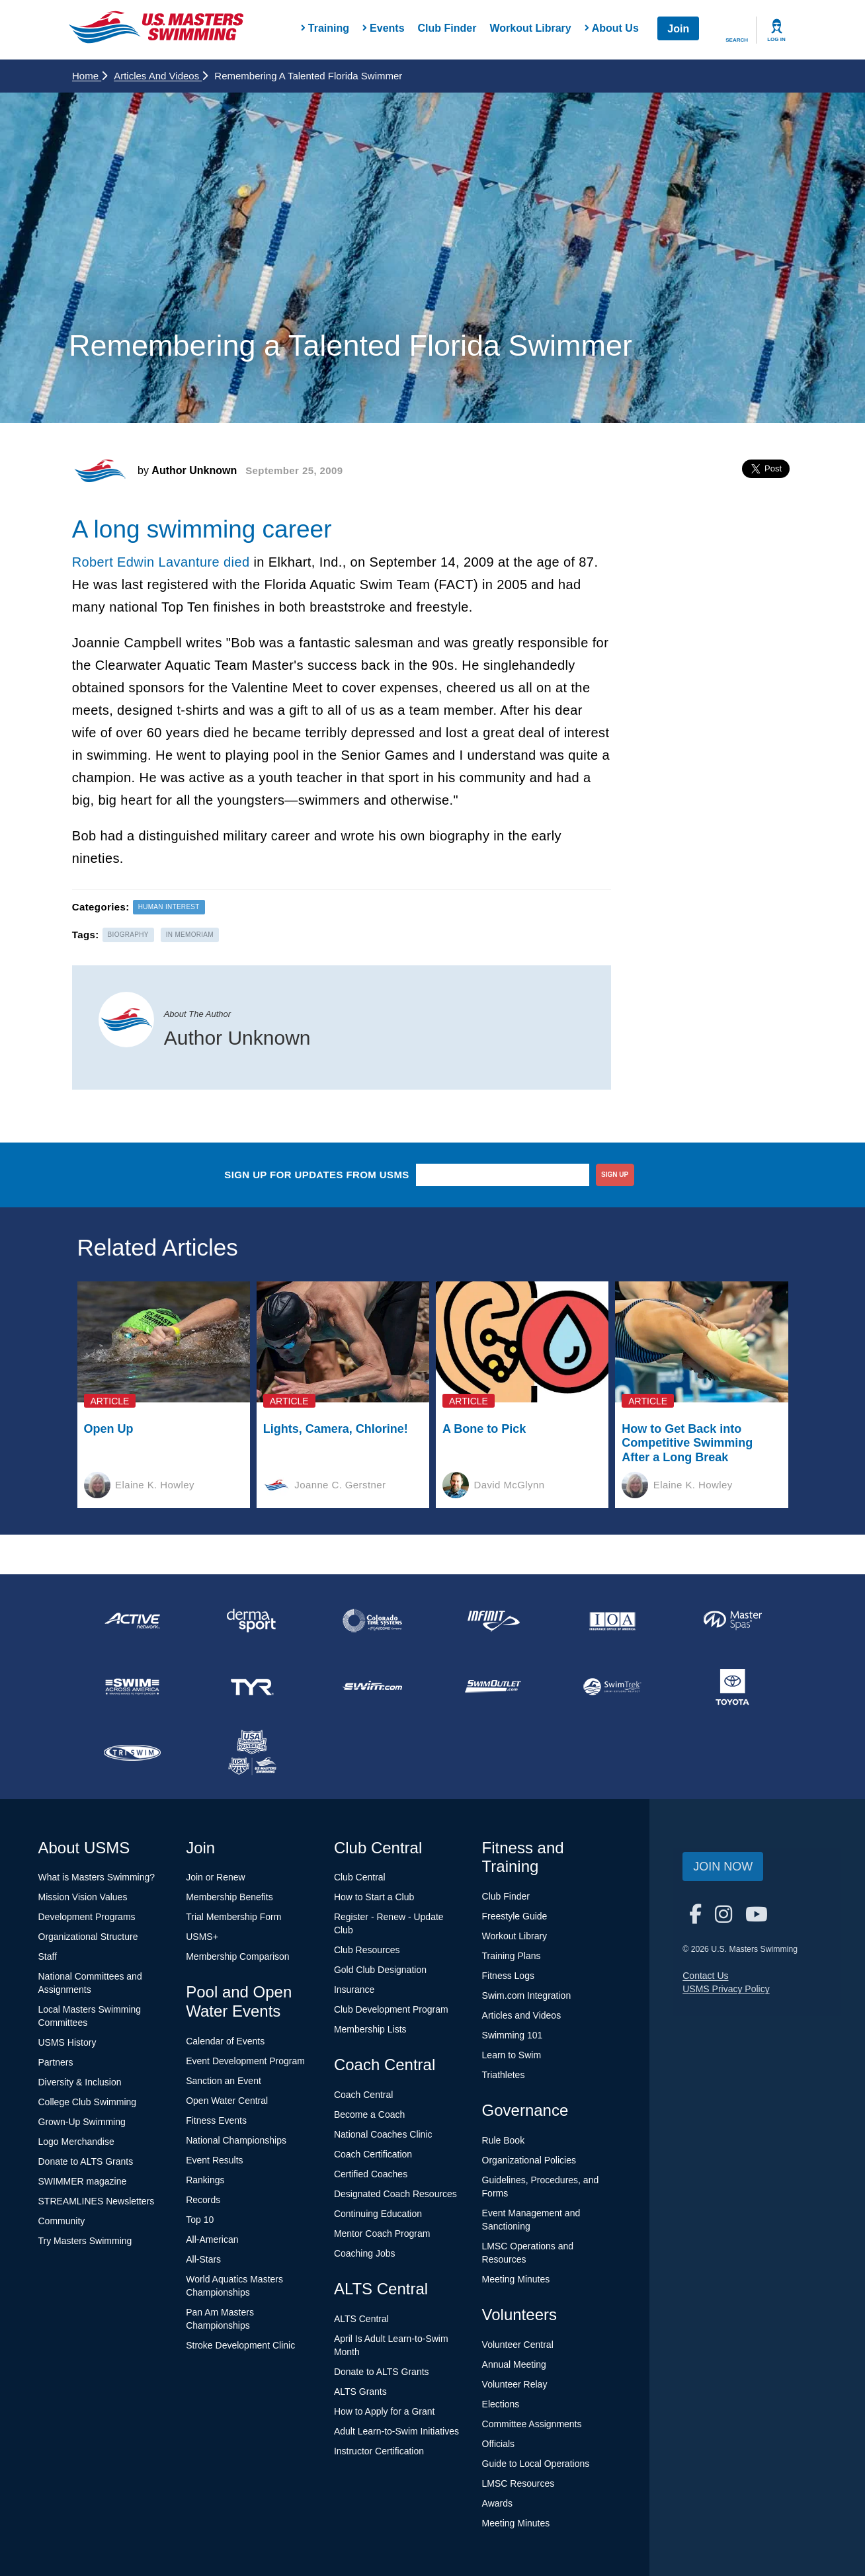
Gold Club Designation (380, 1969)
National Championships (236, 2140)
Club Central (360, 1877)
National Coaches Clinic (383, 2134)
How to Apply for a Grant (384, 2411)
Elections (501, 2404)
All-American (212, 2239)
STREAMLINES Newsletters (96, 2201)
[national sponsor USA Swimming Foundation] (252, 1753)
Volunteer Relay (515, 2384)
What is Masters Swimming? (96, 1877)
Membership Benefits (229, 1897)
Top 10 (200, 2219)
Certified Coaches (370, 2174)
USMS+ (202, 1936)
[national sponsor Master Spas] (733, 1620)
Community (61, 2221)
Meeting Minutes (516, 2279)
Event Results (214, 2160)
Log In (776, 39)
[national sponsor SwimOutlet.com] (493, 1686)
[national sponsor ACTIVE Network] (132, 1620)
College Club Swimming (87, 2102)
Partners (55, 2062)
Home (89, 75)
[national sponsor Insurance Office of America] (613, 1620)
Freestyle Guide (515, 1916)
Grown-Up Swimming (82, 2121)
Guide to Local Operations (536, 2463)
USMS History (67, 2042)
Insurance (354, 1989)
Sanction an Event (223, 2080)
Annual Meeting (514, 2364)
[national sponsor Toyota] (733, 1686)
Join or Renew (215, 1877)
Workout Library (530, 28)
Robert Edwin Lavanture (146, 562)
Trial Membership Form (233, 1917)
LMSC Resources (518, 2483)
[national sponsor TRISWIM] (132, 1753)
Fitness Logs (508, 1975)
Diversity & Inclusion (80, 2082)
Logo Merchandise (76, 2141)
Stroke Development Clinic (240, 2345)
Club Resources (367, 1950)
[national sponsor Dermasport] (252, 1620)
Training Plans (511, 1956)
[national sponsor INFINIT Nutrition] (493, 1620)
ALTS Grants (360, 2391)
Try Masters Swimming (85, 2240)
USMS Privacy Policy (725, 1989)
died (236, 562)
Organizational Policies (529, 2160)
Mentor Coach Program (382, 2233)
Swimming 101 (512, 2035)
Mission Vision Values (83, 1897)
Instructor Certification (379, 2451)
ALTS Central (361, 2319)
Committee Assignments (532, 2424)
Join (678, 28)
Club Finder (447, 28)
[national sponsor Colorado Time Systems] (372, 1620)
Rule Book (503, 2140)
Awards (497, 2503)
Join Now (723, 1866)
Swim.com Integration (526, 1995)
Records (203, 2199)
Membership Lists (370, 2029)
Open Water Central (227, 2100)
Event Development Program (245, 2061)
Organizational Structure (88, 1936)
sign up (614, 1174)
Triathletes (503, 2075)
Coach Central (363, 2094)
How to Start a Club (374, 1897)
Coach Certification (373, 2154)
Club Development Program (391, 2009)
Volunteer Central (518, 2344)
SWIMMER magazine (82, 2181)
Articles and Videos (161, 75)
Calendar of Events (225, 2041)
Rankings (205, 2180)
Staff (48, 1956)
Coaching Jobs (364, 2253)
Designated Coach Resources (395, 2194)
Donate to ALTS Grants (86, 2161)
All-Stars (203, 2259)
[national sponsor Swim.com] (372, 1686)
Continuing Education (378, 2213)
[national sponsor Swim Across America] (132, 1686)
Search (736, 40)
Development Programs (87, 1917)
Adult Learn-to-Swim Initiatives (396, 2431)
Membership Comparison (237, 1956)
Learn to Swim (511, 2055)
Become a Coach (369, 2114)
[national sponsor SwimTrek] (613, 1686)
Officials (498, 2443)
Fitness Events (216, 2120)
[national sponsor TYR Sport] (252, 1686)
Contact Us (705, 1975)
